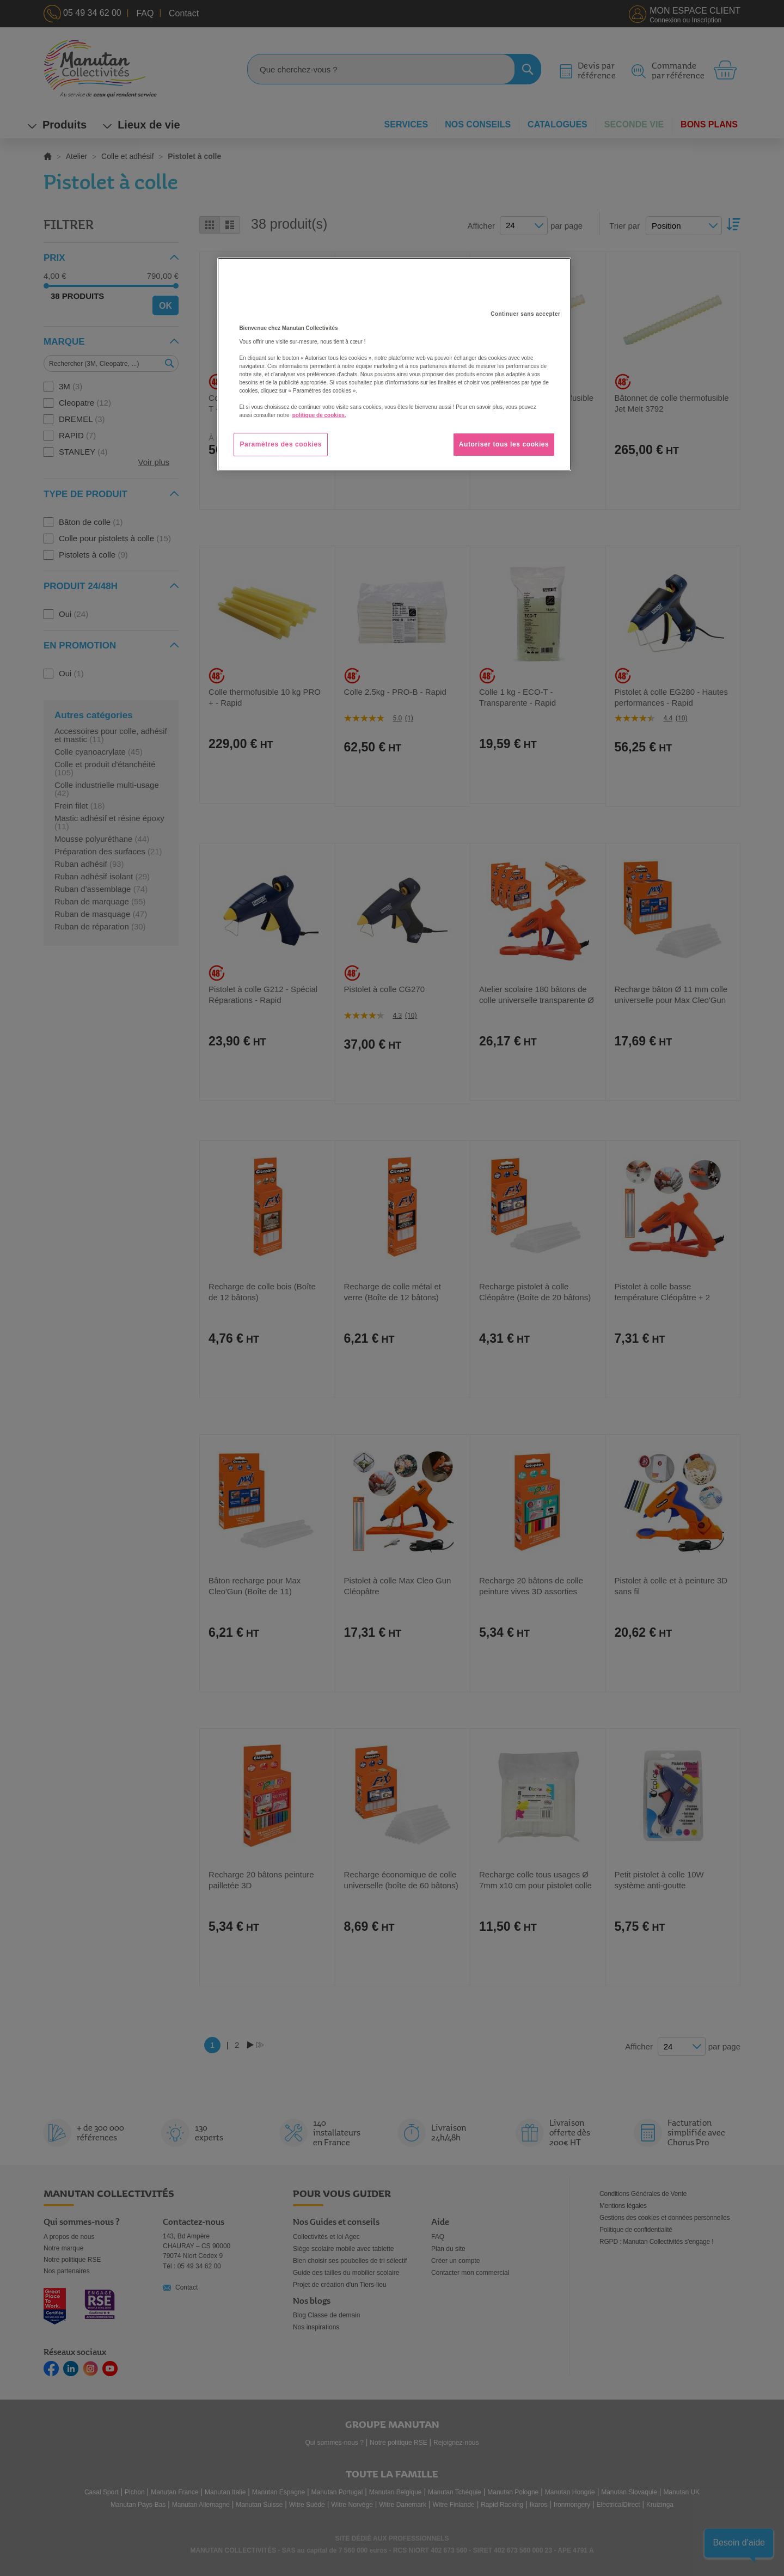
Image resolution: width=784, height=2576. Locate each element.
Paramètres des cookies (281, 444)
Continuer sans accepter (525, 314)
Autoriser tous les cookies (504, 444)
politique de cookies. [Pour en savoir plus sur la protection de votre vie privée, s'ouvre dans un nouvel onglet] (319, 415)
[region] (394, 364)
